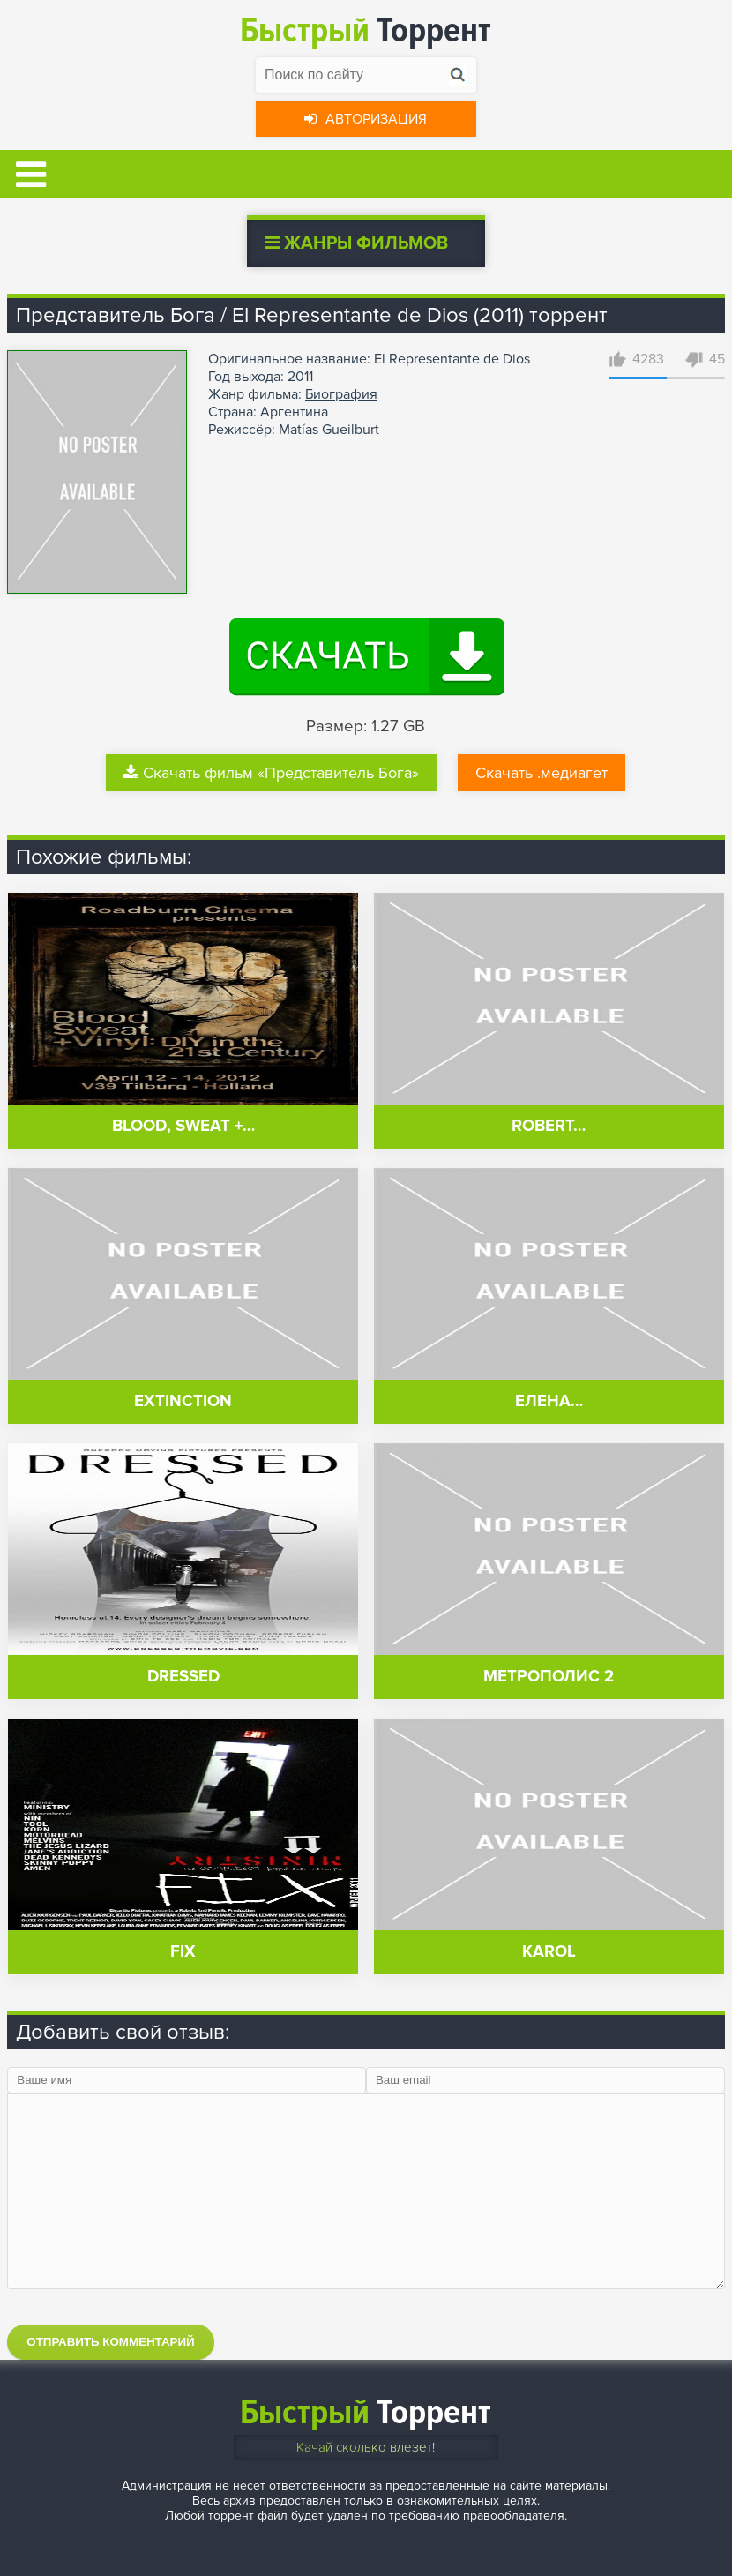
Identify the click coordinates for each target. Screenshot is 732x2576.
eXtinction (183, 1401)
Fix (183, 1952)
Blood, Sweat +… (183, 1126)
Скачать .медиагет (541, 773)
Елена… (549, 1401)
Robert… (549, 1126)
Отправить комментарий (110, 2341)
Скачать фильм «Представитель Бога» (271, 773)
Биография (341, 394)
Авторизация (365, 119)
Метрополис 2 (548, 1676)
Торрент (365, 30)
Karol (549, 1952)
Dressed (183, 1676)
